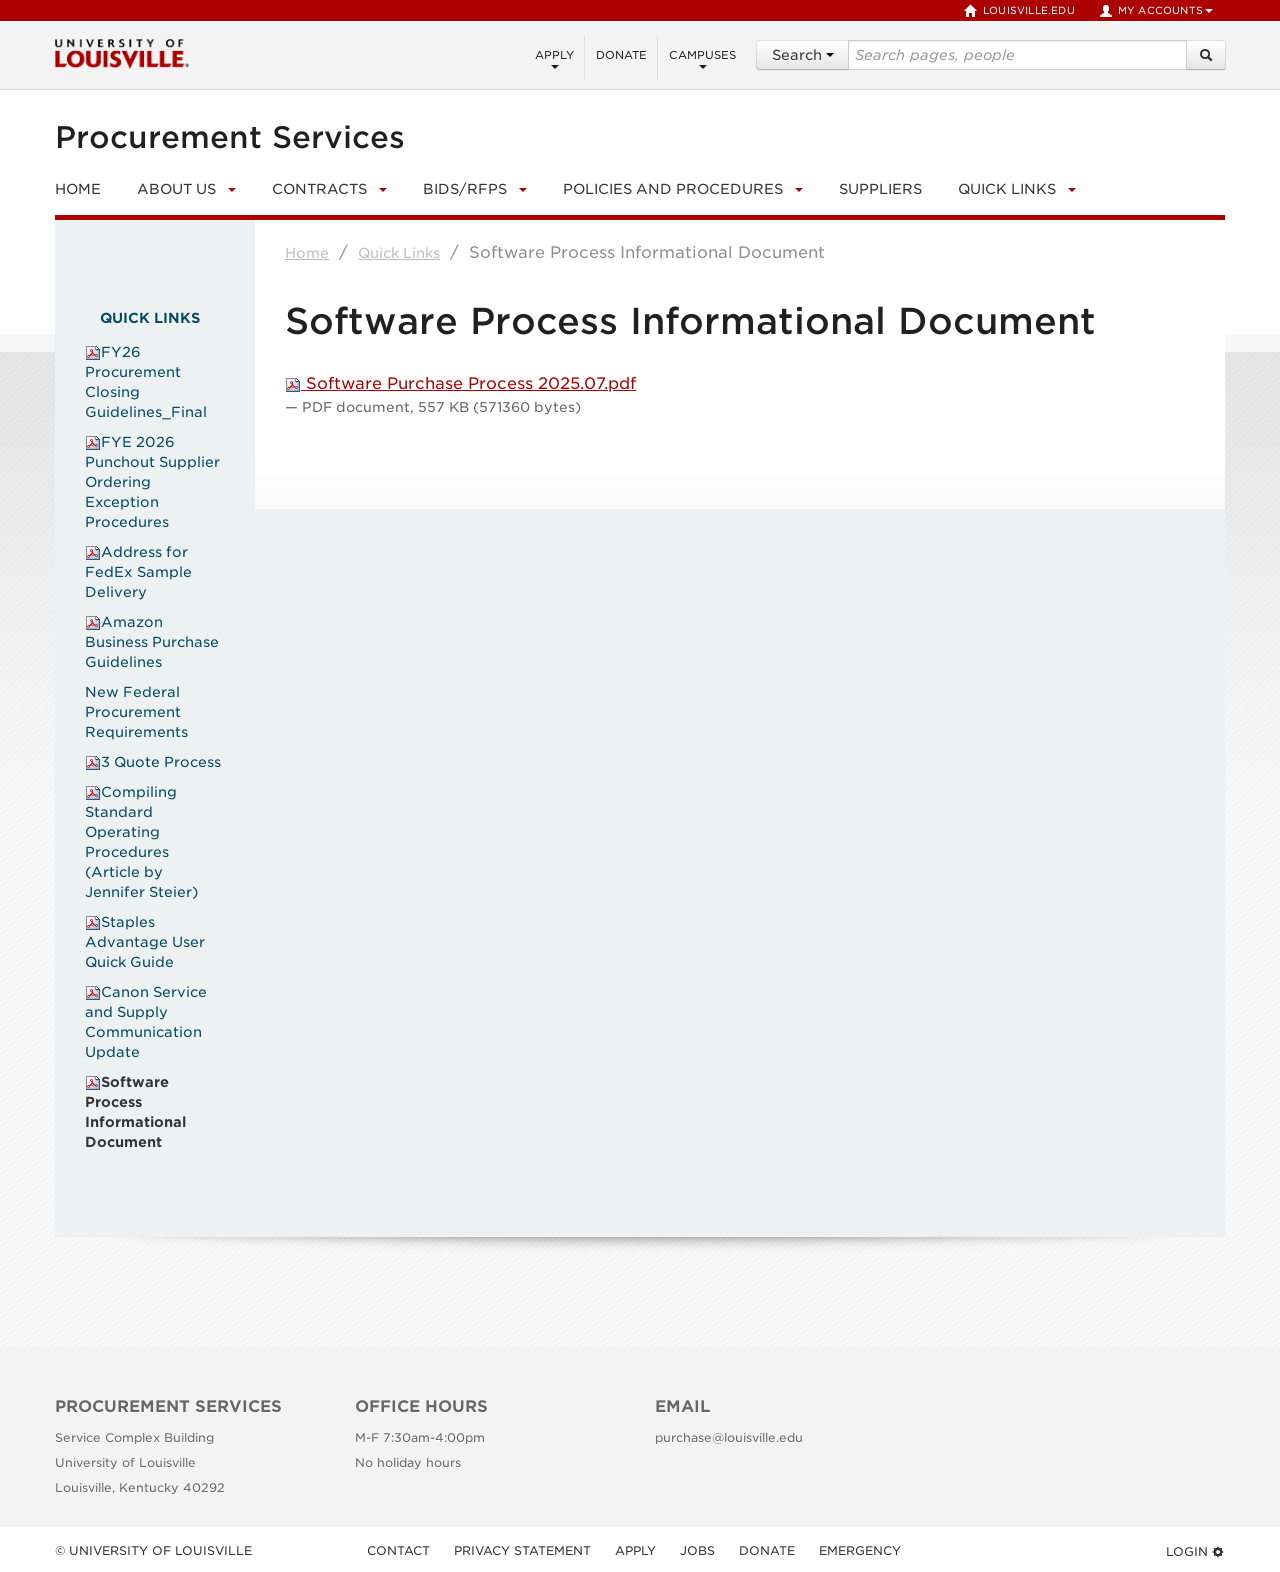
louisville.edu (1019, 11)
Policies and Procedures (673, 189)
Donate (621, 55)
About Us (176, 189)
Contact (398, 1550)
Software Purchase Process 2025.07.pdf (460, 383)
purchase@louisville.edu (729, 1437)
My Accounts (1156, 11)
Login (1195, 1551)
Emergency (860, 1550)
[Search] (1206, 55)
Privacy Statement (522, 1550)
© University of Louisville (153, 1550)
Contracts (319, 189)
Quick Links (1007, 189)
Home (307, 253)
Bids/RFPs (465, 189)
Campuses (702, 58)
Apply (554, 58)
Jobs (697, 1550)
